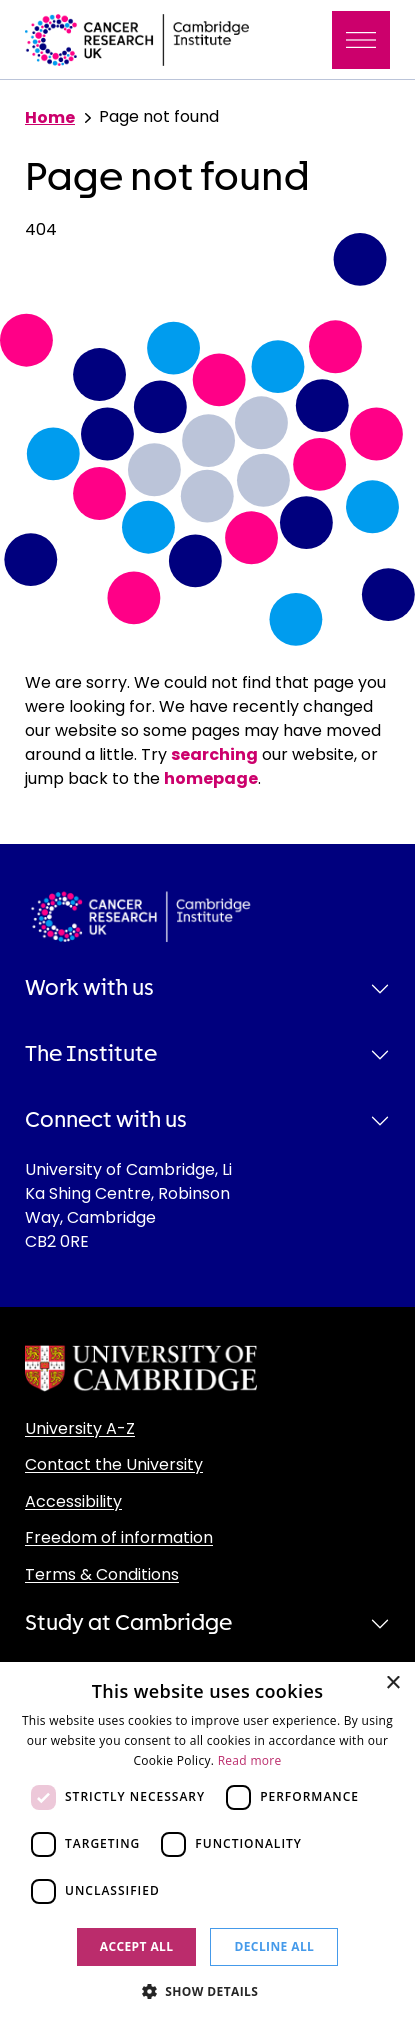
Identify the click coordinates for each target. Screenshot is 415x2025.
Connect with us (106, 1120)
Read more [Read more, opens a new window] (250, 1760)
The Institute (91, 1054)
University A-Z (80, 1428)
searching (214, 754)
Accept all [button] (137, 1946)
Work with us (89, 988)
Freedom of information (119, 1537)
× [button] (392, 1683)
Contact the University (114, 1464)
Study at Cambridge (128, 1623)
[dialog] (207, 1843)
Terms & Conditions (102, 1574)
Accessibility (73, 1501)
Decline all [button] (274, 1946)
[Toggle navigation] (361, 40)
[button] (208, 1991)
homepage (211, 778)
